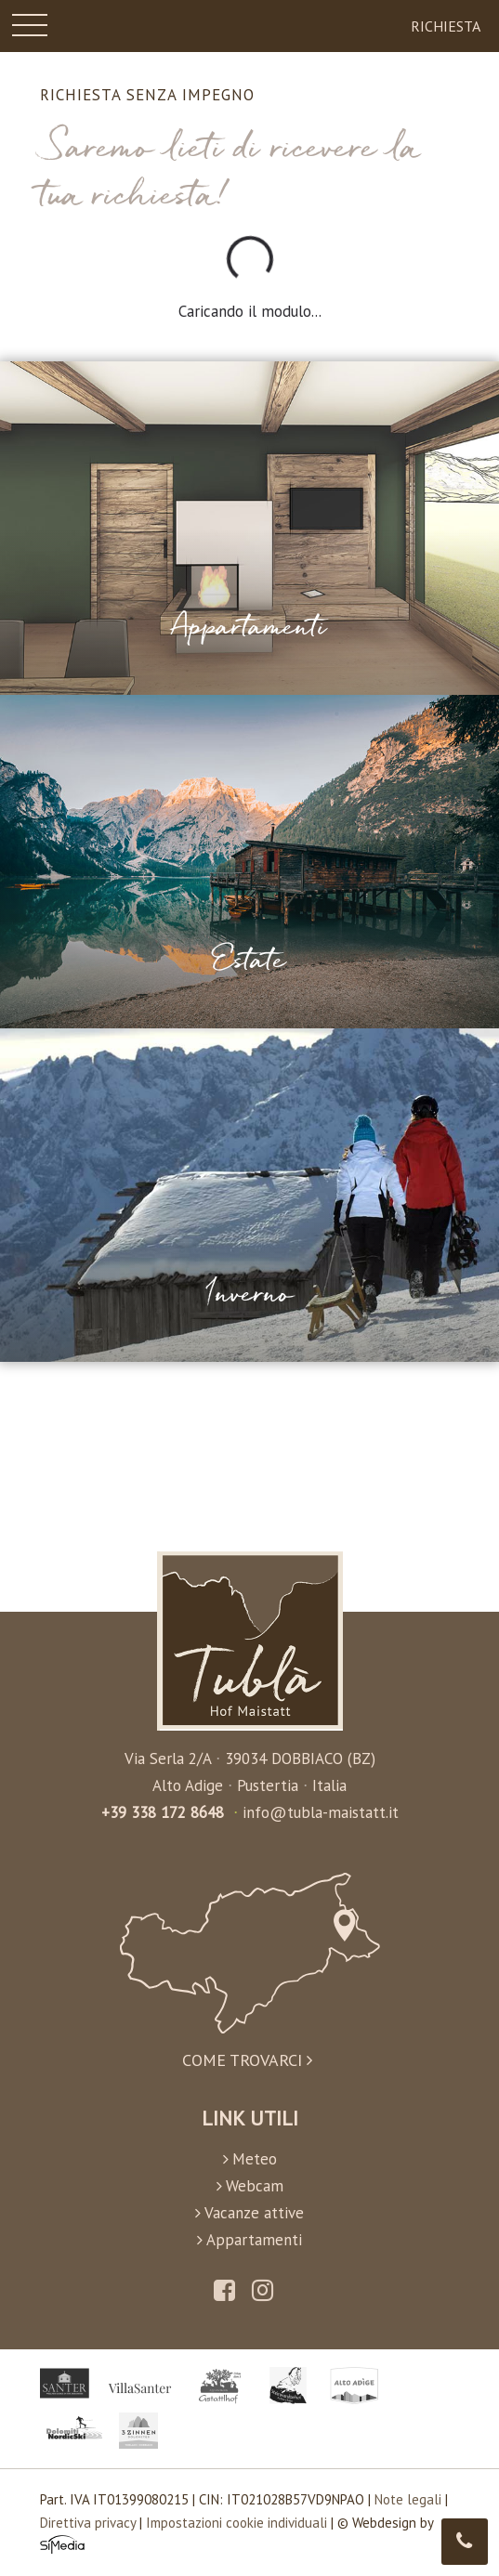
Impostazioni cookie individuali (236, 2522)
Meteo (250, 2159)
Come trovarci (250, 1971)
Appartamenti (249, 2239)
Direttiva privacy (88, 2522)
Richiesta (445, 26)
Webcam (250, 2186)
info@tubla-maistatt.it (321, 1812)
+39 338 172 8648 (162, 1812)
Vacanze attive (249, 2213)
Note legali (407, 2499)
